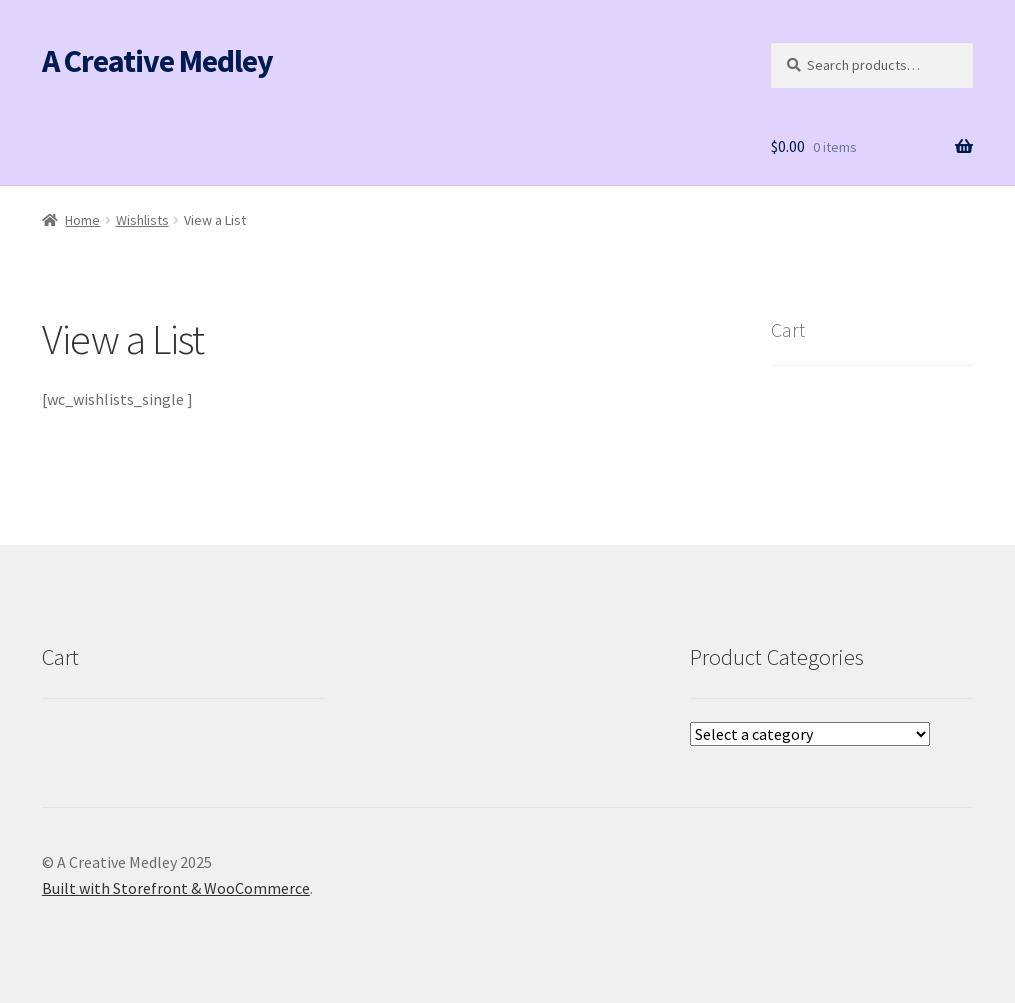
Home (82, 220)
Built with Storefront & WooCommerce (176, 888)
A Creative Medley (157, 61)
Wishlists (142, 220)
